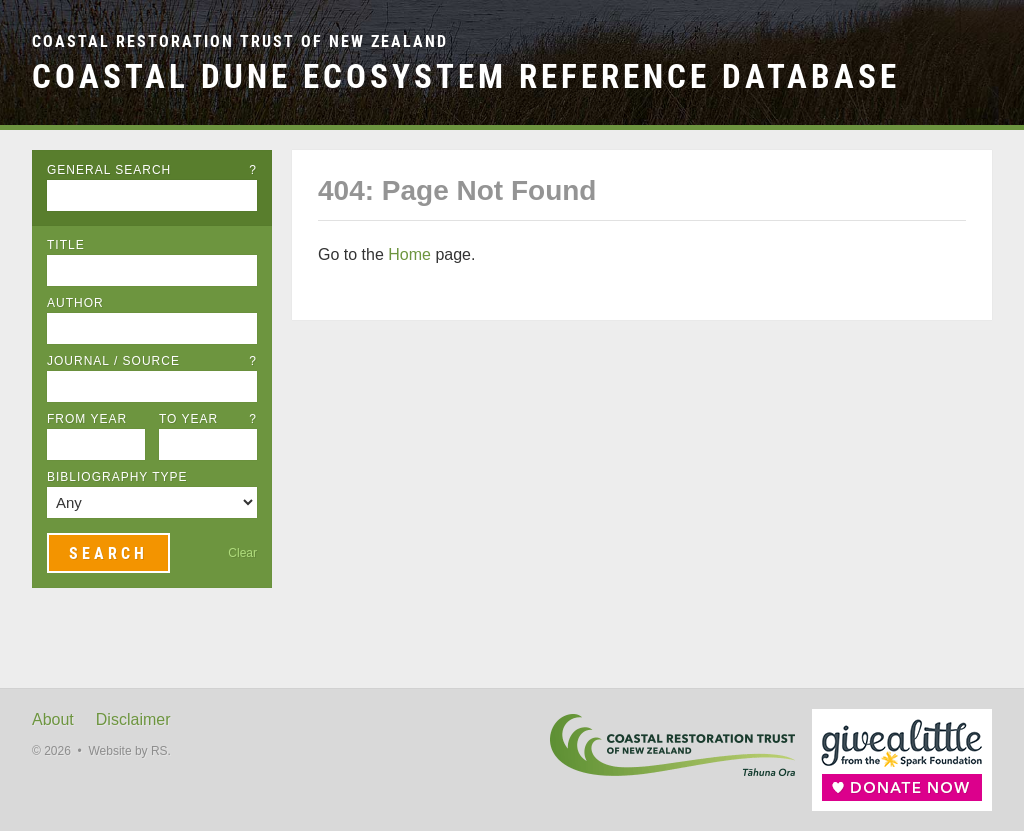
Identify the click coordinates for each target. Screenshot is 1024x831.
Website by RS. (129, 751)
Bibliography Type (117, 477)
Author (75, 303)
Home (409, 254)
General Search (152, 170)
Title (66, 245)
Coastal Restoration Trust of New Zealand (240, 41)
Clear (242, 553)
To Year (208, 419)
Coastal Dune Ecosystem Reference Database (466, 76)
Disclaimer (133, 719)
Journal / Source (152, 361)
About (53, 719)
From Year (87, 419)
